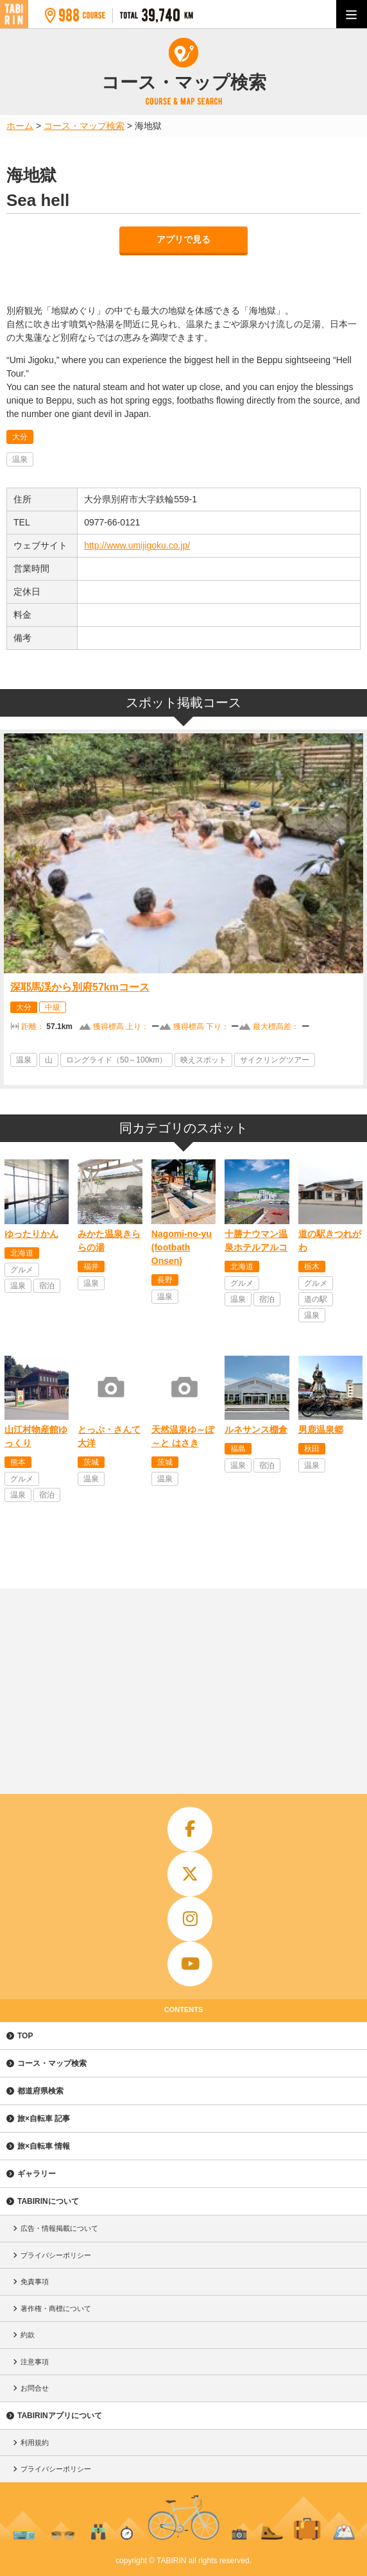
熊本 (18, 1462)
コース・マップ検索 (52, 2063)
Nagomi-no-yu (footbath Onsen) (181, 1247)
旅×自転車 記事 (43, 2118)
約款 (28, 2335)
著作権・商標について (56, 2308)
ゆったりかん (31, 1234)
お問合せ (35, 2388)
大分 (20, 436)
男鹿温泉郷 (320, 1429)
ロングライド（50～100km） (116, 1059)
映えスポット (203, 1059)
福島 (238, 1448)
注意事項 (35, 2362)
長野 (165, 1279)
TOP (25, 2035)
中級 (52, 1007)
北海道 (21, 1253)
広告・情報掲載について (59, 2228)
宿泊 (47, 1285)
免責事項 (35, 2281)
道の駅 (315, 1299)
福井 (91, 1266)
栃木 (312, 1266)
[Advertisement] (183, 1685)
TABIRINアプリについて (59, 2415)
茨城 (91, 1462)
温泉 (20, 459)
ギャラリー (36, 2173)
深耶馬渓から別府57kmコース (79, 987)
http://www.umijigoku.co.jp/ (137, 545)
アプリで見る (183, 239)
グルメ (21, 1269)
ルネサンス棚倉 (256, 1429)
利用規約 (35, 2442)
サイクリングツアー (274, 1059)
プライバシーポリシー (56, 2255)
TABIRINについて (48, 2201)
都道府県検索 (40, 2090)
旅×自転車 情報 (43, 2146)
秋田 (312, 1448)
